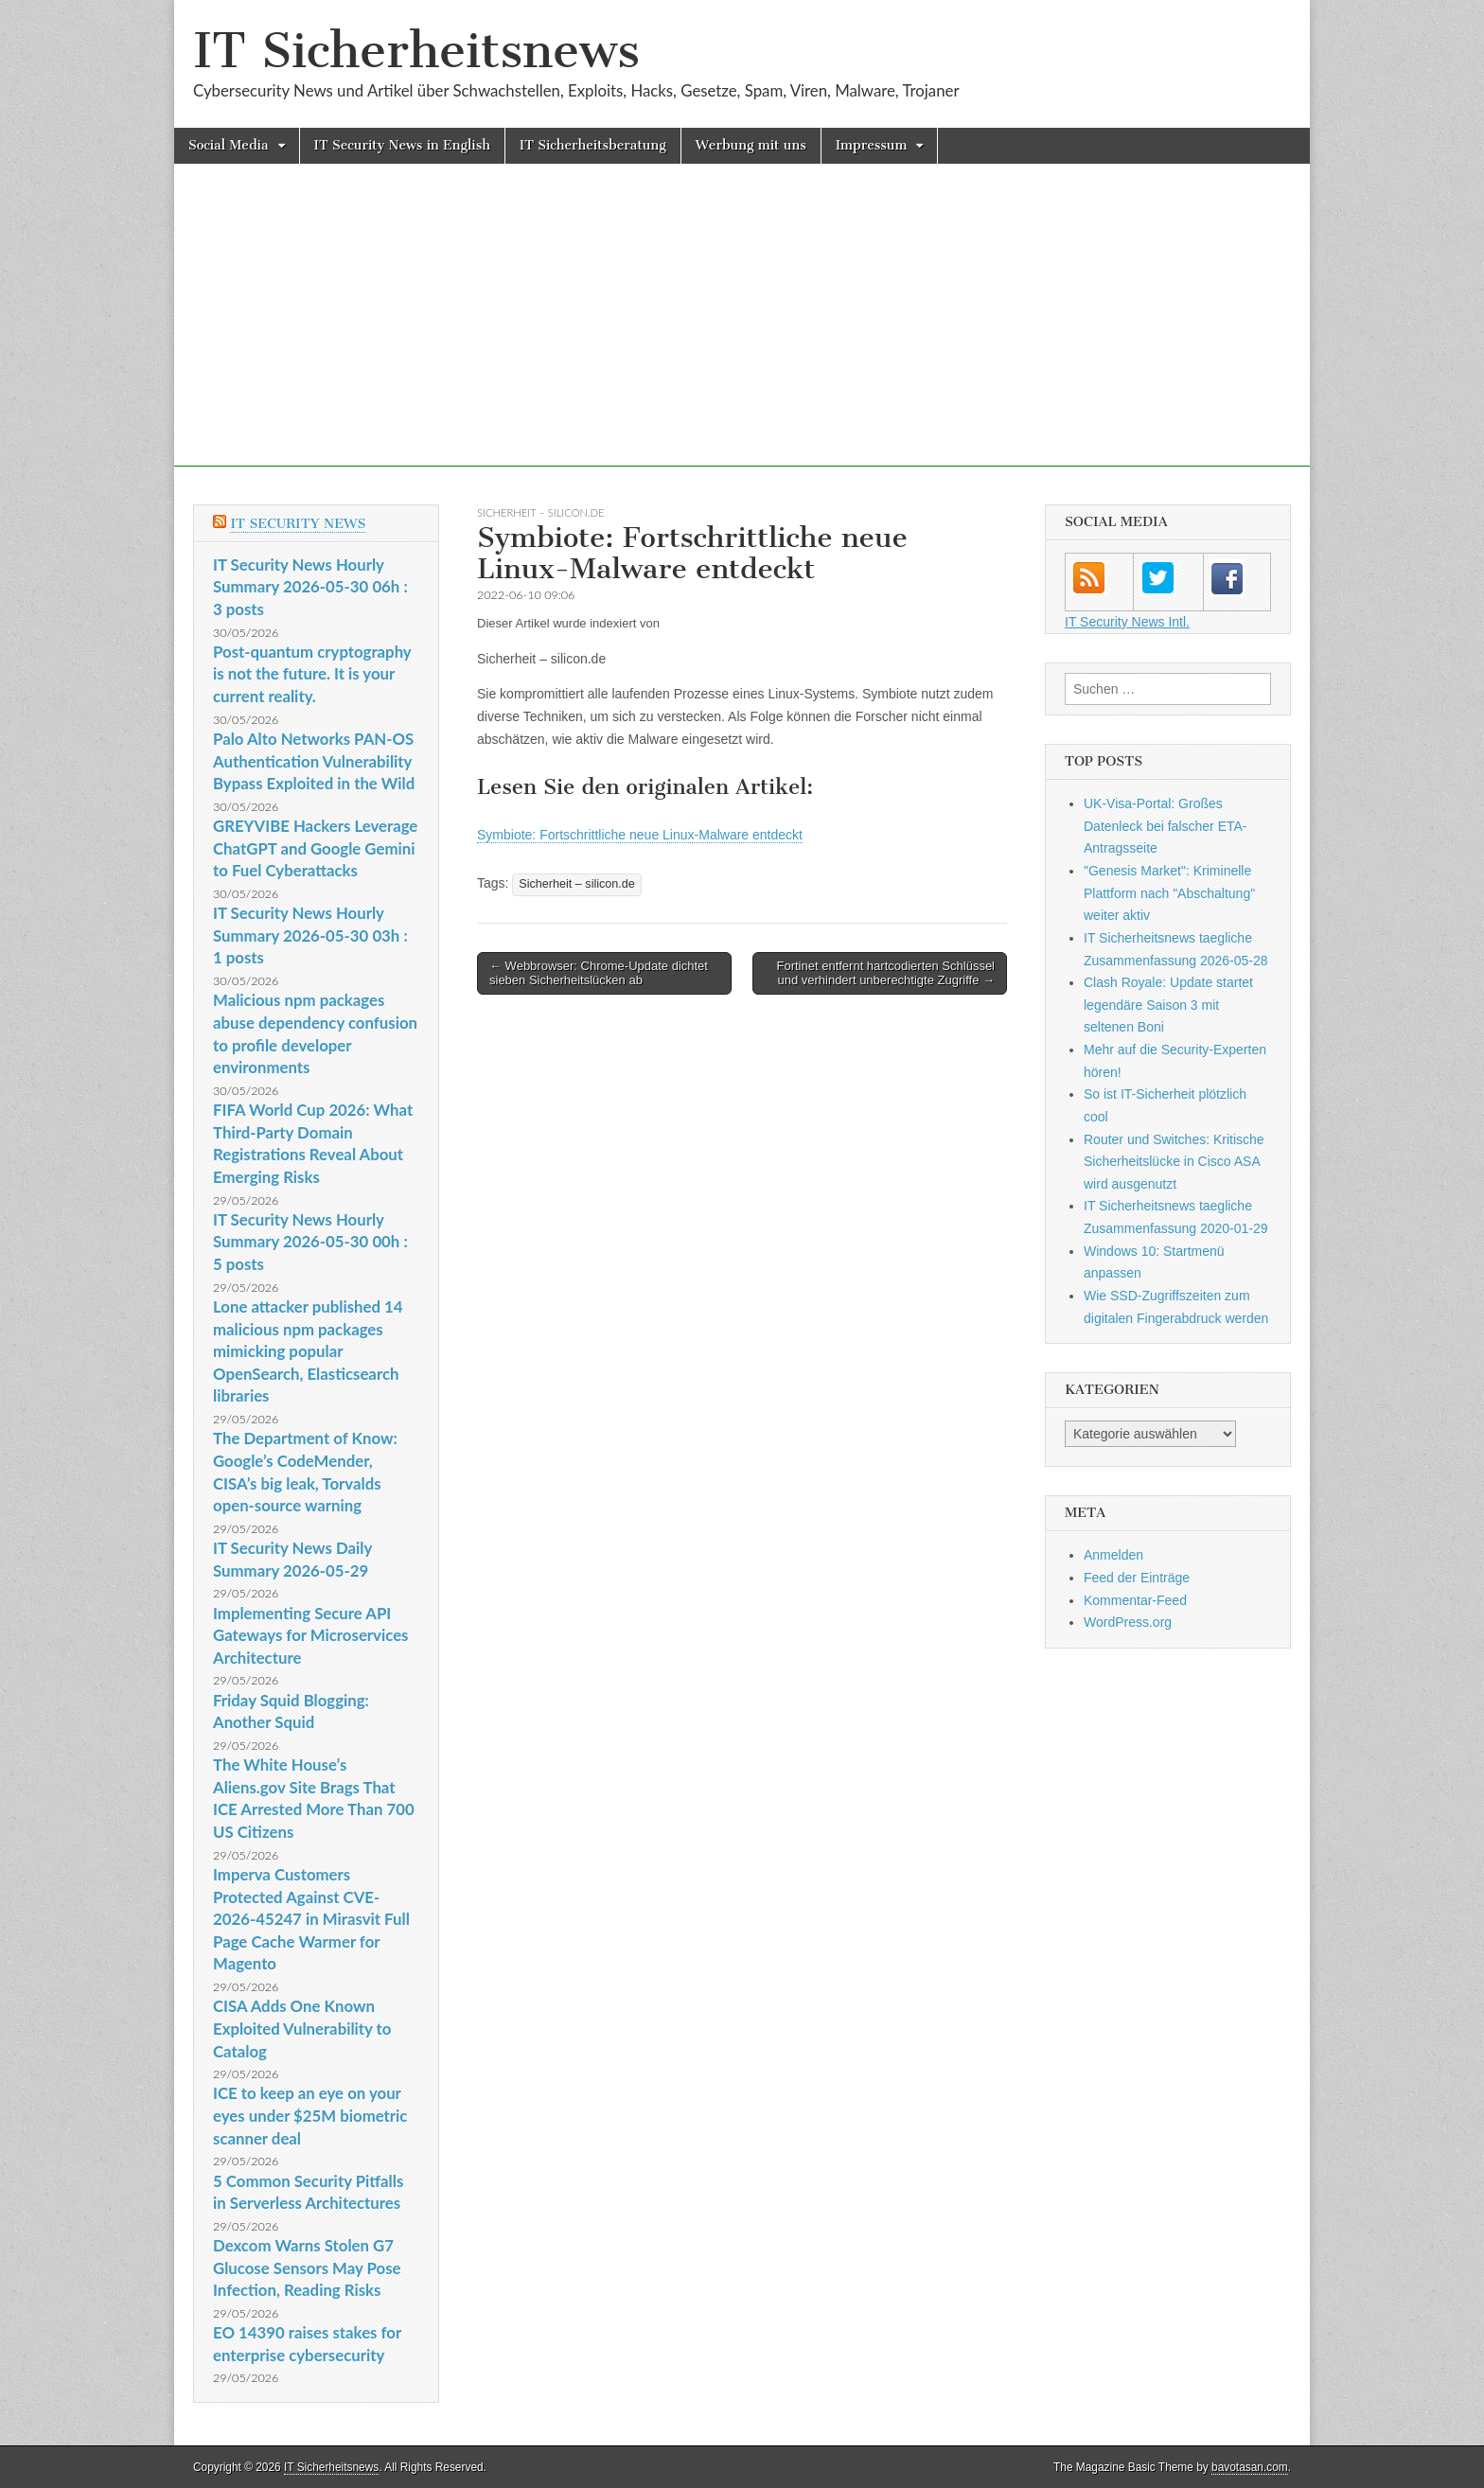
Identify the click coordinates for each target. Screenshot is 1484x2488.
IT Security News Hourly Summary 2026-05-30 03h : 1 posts (310, 935)
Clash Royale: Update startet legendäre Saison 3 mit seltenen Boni (1168, 1004)
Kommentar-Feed (1135, 1600)
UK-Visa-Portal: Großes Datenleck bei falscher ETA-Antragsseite (1165, 826)
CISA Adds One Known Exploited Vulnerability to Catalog (302, 2028)
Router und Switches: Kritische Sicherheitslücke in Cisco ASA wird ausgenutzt (1174, 1161)
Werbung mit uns (751, 145)
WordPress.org (1128, 1622)
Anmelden (1113, 1554)
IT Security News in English (402, 145)
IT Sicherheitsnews (416, 50)
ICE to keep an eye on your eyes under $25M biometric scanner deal (310, 2115)
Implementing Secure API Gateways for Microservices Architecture (311, 1635)
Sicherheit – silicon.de (541, 512)
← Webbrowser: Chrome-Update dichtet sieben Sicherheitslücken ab (598, 973)
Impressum (872, 145)
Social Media (228, 145)
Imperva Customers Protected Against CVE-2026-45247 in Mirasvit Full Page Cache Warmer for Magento (311, 1919)
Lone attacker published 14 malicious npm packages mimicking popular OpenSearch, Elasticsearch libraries (308, 1351)
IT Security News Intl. (1127, 621)
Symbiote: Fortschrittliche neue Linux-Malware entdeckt (640, 834)
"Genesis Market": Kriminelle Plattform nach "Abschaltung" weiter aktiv (1169, 893)
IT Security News (297, 524)
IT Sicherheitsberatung (593, 145)
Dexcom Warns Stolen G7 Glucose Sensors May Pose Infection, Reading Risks (306, 2267)
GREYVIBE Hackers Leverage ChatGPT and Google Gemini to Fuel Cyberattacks (315, 848)
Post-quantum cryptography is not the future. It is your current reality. (312, 674)
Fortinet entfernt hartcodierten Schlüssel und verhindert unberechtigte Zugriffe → (885, 973)
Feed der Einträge (1137, 1577)
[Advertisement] (742, 334)
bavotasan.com (1249, 2467)
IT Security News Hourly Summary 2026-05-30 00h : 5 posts (310, 1241)
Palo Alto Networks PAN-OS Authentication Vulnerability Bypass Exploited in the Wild (314, 761)
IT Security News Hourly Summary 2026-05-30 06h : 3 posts (310, 587)
